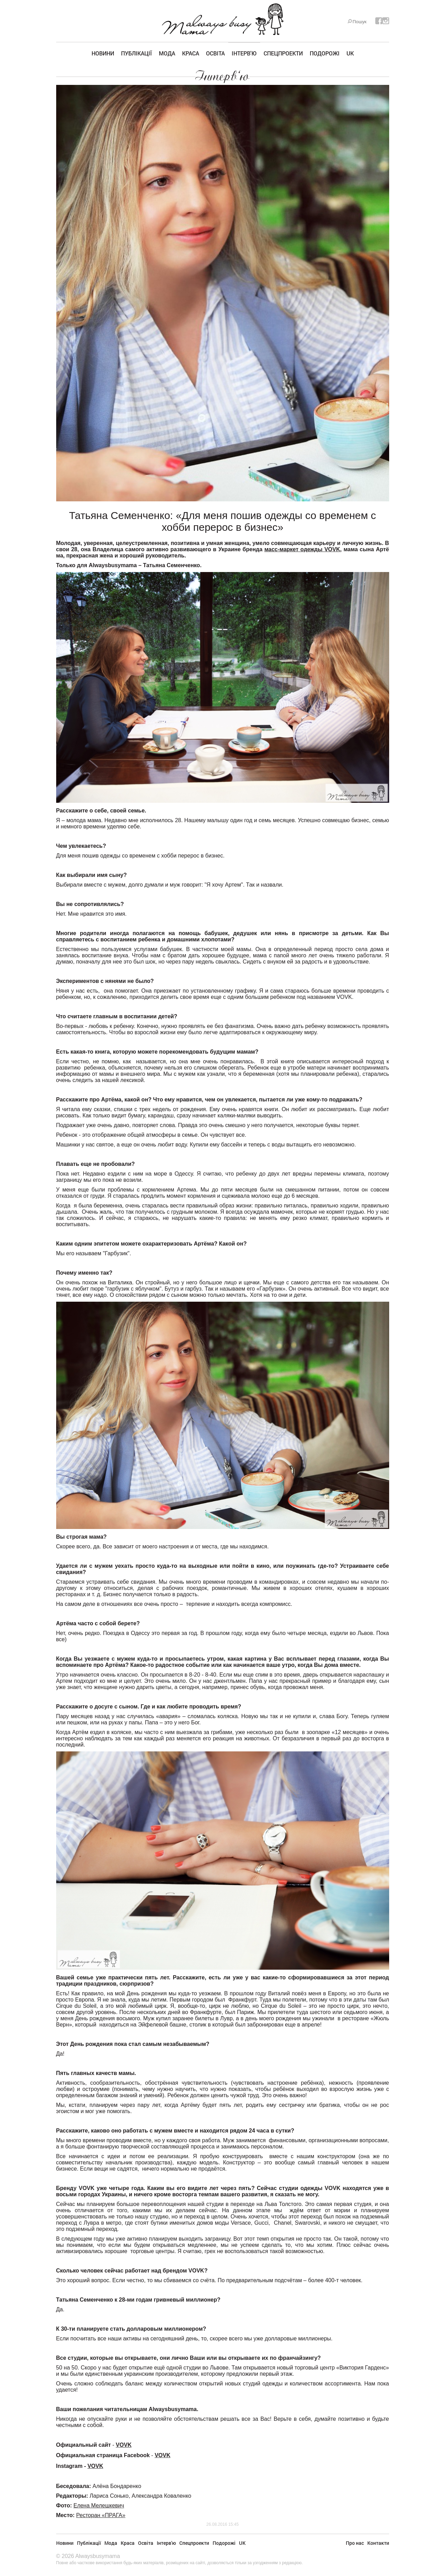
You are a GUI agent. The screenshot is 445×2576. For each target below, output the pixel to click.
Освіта (215, 53)
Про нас (355, 2543)
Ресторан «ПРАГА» (101, 2515)
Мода (167, 53)
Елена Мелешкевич (99, 2505)
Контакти (378, 2543)
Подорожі (325, 53)
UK (350, 53)
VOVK (123, 2445)
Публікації (136, 53)
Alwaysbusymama (97, 2556)
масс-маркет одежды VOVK (302, 549)
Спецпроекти (283, 53)
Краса (190, 53)
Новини (103, 53)
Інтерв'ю (244, 53)
